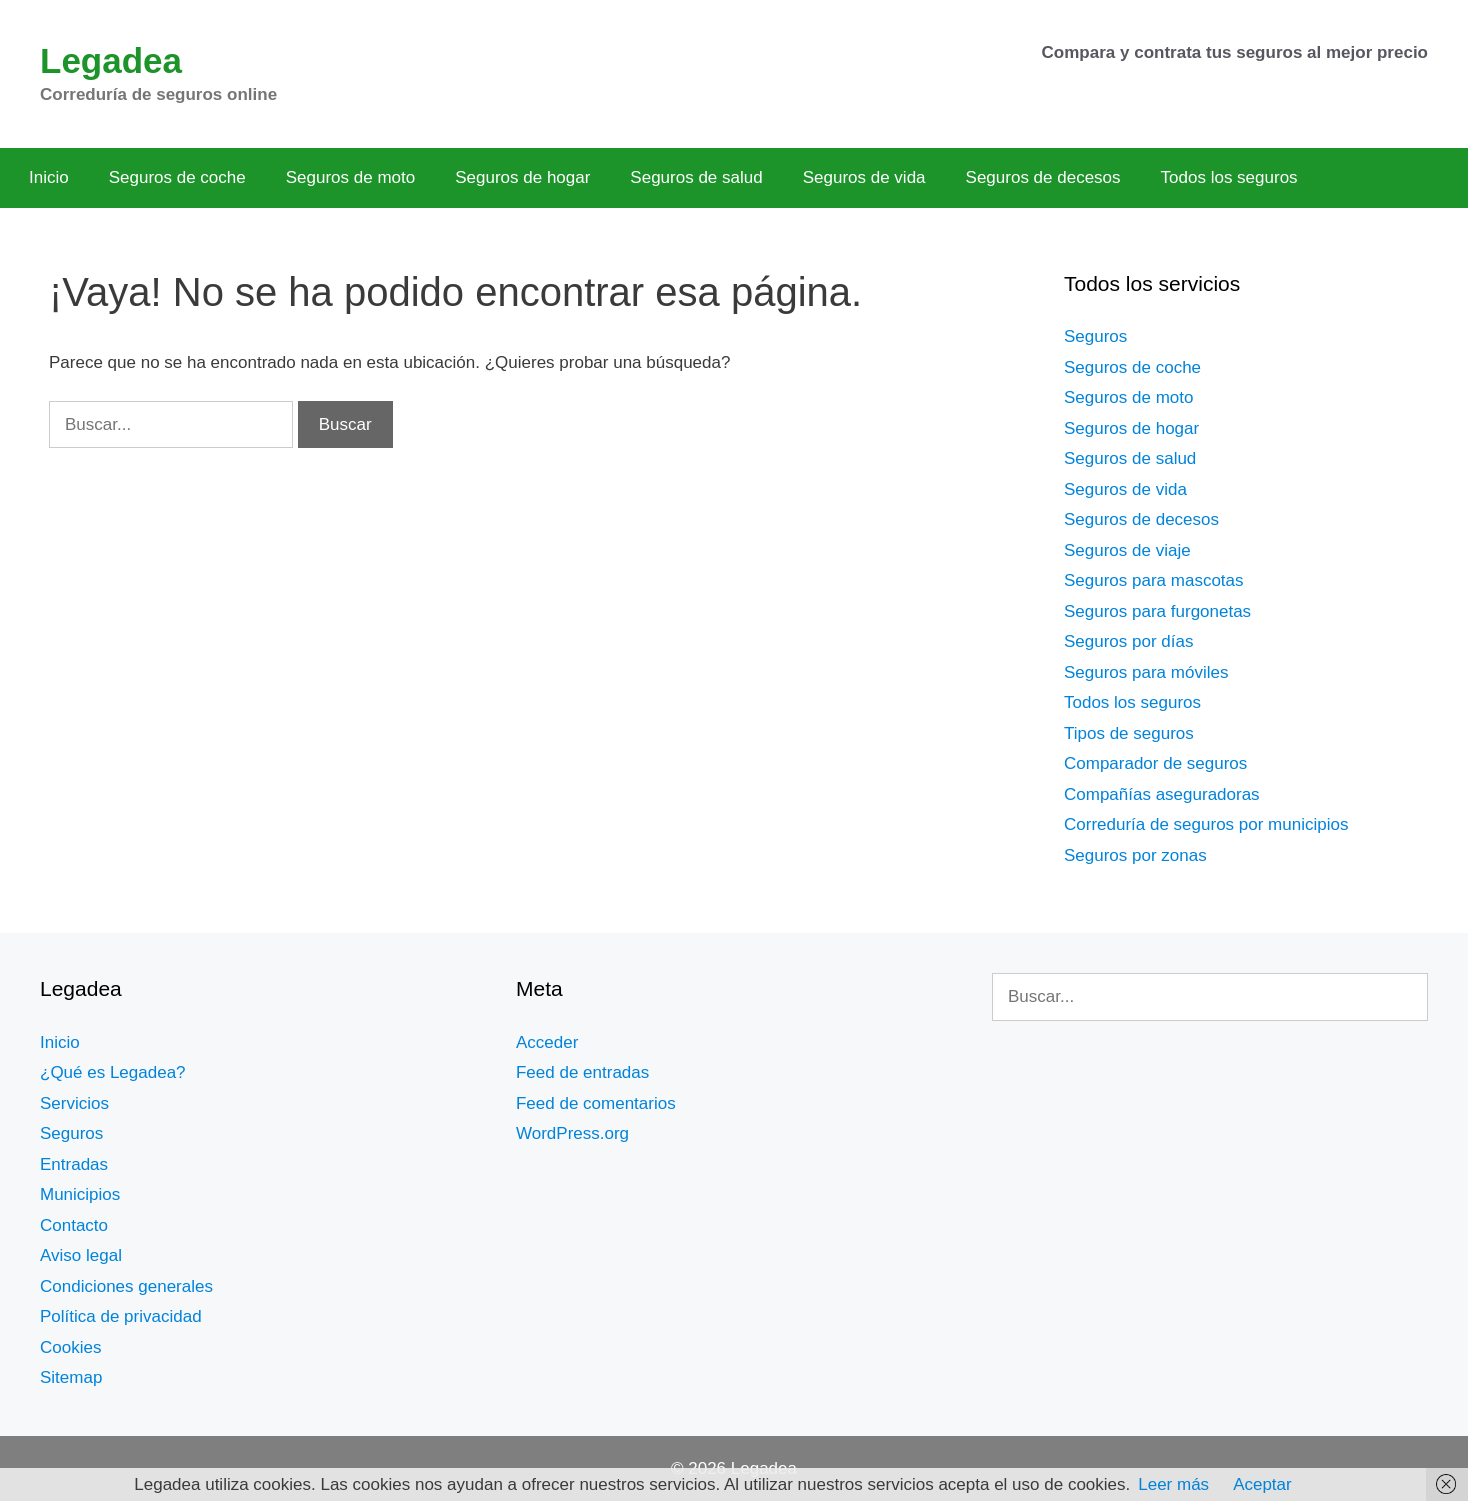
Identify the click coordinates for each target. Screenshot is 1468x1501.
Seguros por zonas (1135, 855)
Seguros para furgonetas (1157, 611)
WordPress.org (572, 1133)
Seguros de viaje (1127, 550)
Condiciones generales (126, 1286)
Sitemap (71, 1377)
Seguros (1095, 336)
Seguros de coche (177, 177)
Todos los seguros (1229, 177)
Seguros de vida (864, 177)
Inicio (49, 177)
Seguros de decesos (1043, 177)
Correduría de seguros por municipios (1206, 824)
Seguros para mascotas (1154, 580)
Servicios (74, 1103)
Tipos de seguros (1129, 733)
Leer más (1173, 1484)
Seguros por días (1128, 641)
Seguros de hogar (522, 177)
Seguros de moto (350, 177)
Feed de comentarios (596, 1103)
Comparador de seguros (1155, 763)
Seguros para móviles (1146, 672)
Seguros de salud (696, 177)
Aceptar (1262, 1484)
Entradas (74, 1164)
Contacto (74, 1225)
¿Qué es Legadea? (113, 1072)
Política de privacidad (121, 1316)
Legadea (111, 60)
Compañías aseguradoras (1162, 794)
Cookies (70, 1347)
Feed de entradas (582, 1072)
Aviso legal (81, 1255)
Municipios (80, 1194)
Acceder (547, 1042)
